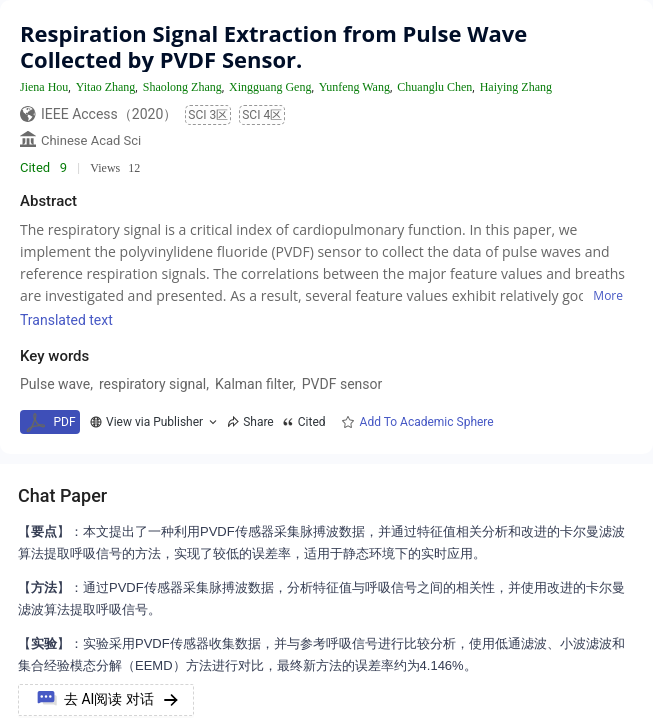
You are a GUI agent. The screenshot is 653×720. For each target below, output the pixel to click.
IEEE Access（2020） (109, 114)
